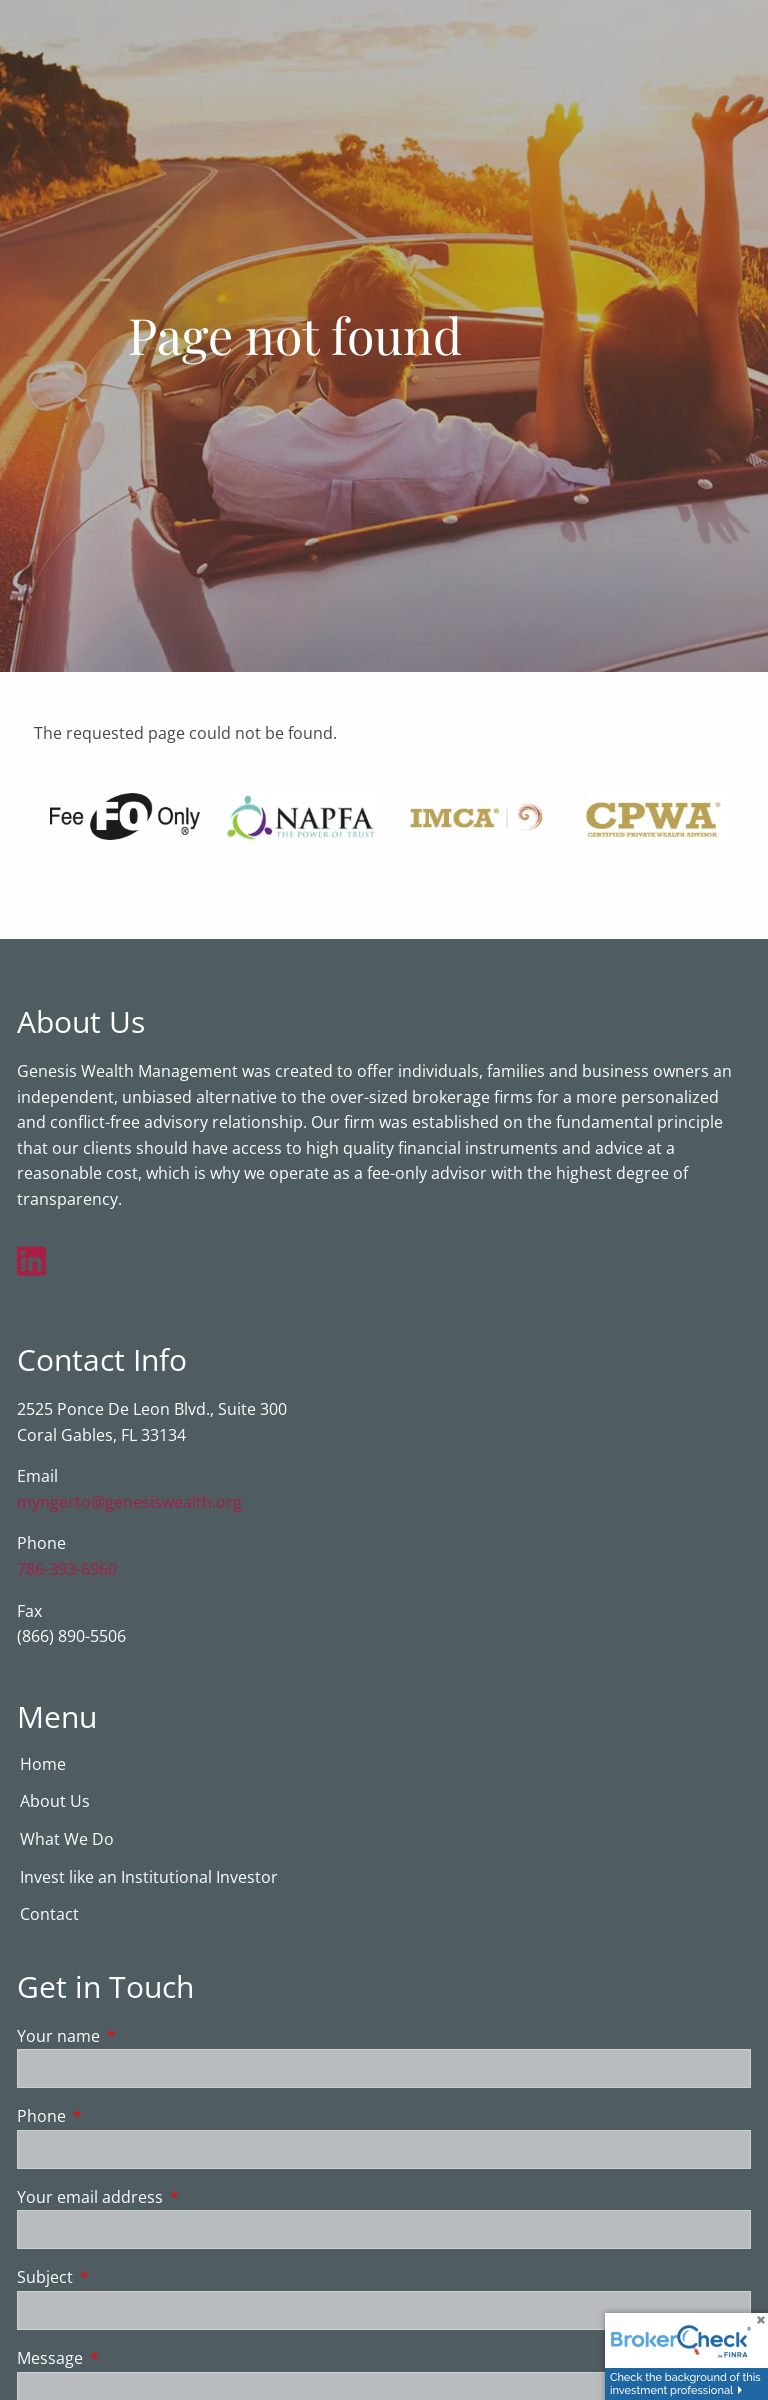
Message (130, 2359)
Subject (125, 2279)
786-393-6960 (67, 1570)
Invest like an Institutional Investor (149, 1878)
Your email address (170, 2198)
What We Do (67, 1840)
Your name (139, 2037)
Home (43, 1765)
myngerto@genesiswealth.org (129, 1503)
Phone (122, 2117)
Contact (49, 1915)
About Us (55, 1802)
